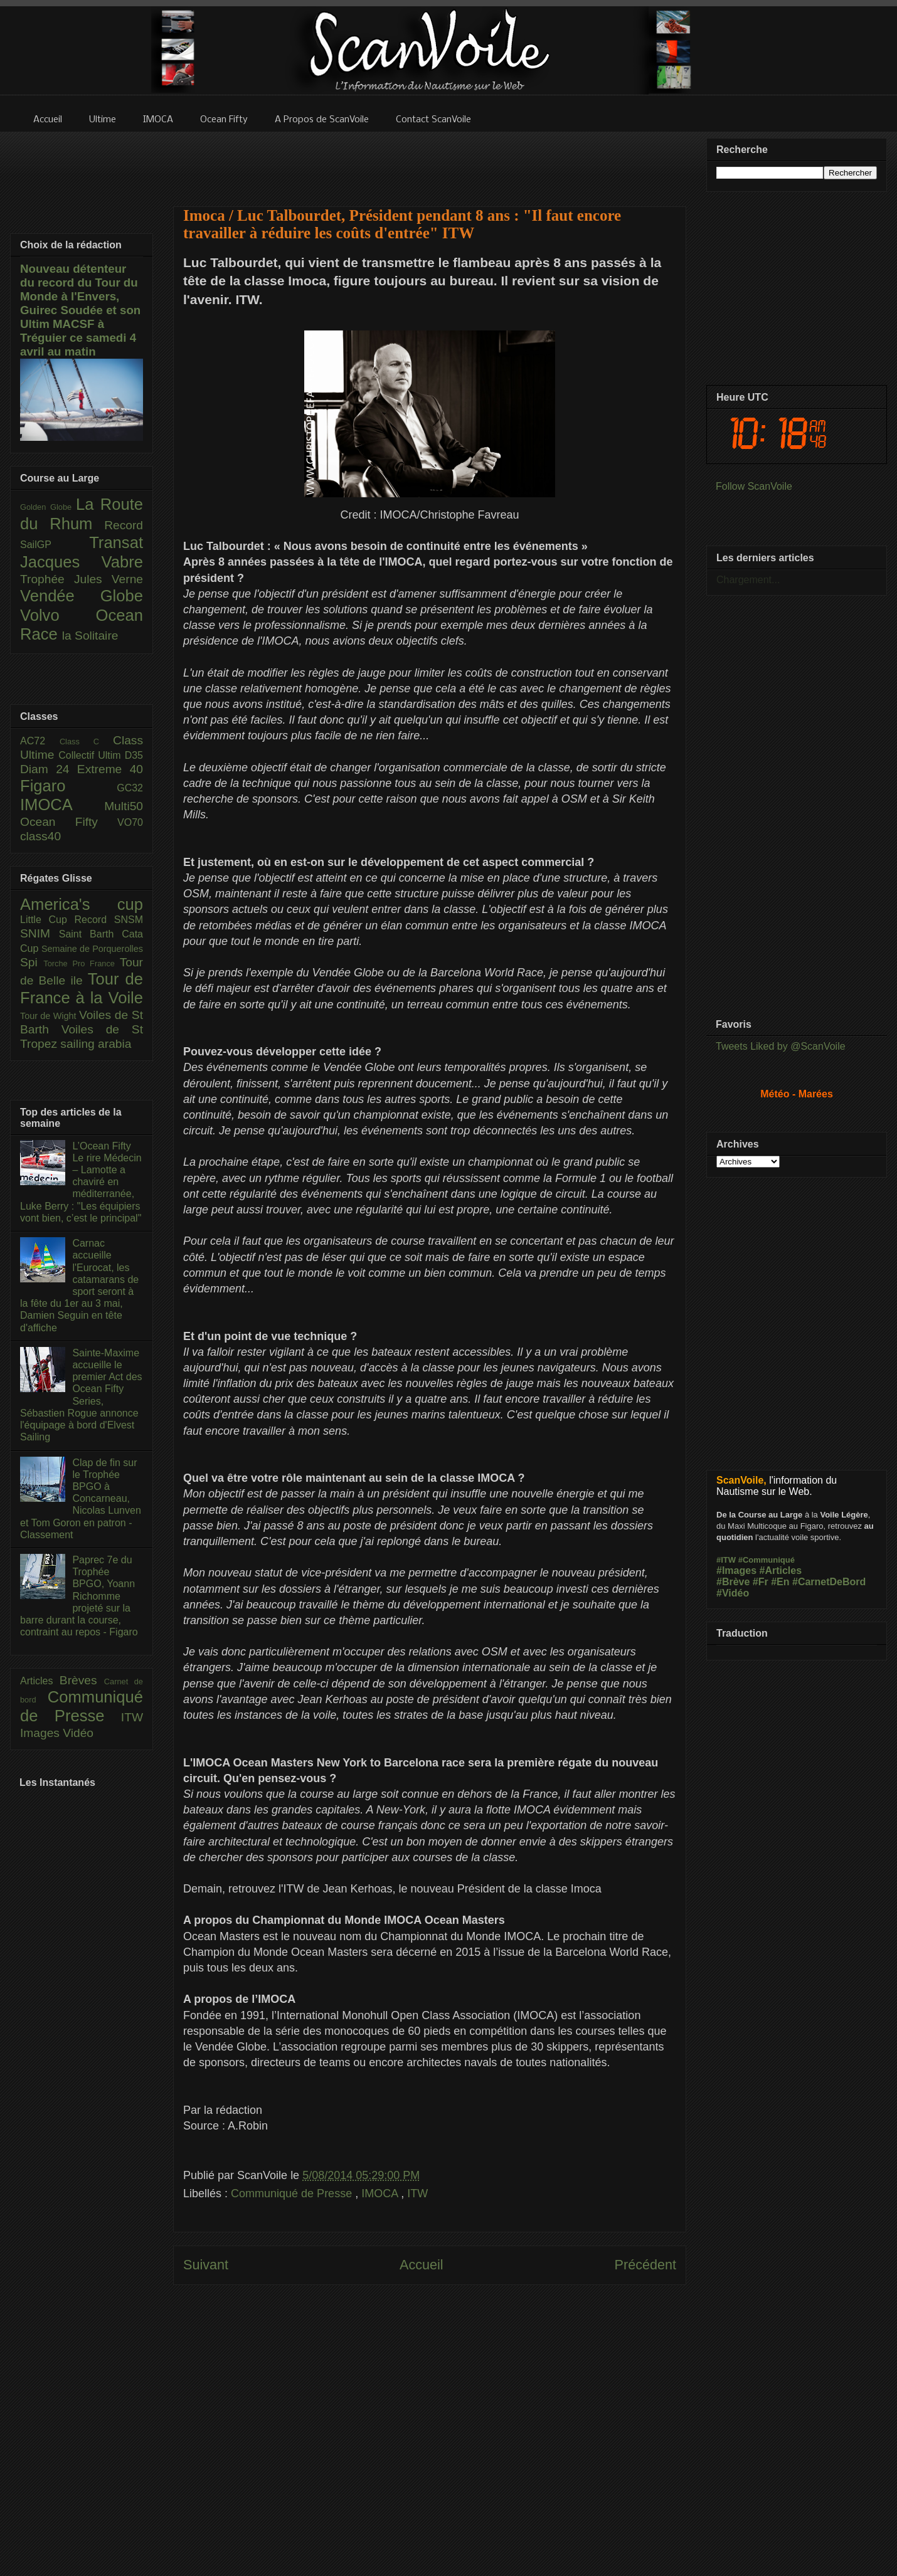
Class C (86, 741)
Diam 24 (48, 769)
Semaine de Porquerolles (92, 949)
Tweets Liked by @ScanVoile (781, 1046)
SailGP (54, 544)
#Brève (733, 1581)
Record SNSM (109, 919)
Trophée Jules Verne (81, 579)
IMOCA (381, 2193)
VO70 (130, 822)
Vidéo (78, 1732)
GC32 (130, 788)
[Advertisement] (429, 161)
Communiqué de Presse (293, 2193)
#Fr (760, 1581)
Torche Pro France (81, 963)
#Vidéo (732, 1593)
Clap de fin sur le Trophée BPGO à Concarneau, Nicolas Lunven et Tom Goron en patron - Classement (80, 1498)
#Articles (781, 1570)
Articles (40, 1681)
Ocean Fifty (68, 821)
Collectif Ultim (91, 755)
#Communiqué (766, 1560)
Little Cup (47, 919)
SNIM (39, 933)
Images (41, 1732)
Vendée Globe (81, 595)
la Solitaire (90, 635)
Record (123, 525)
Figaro (68, 785)
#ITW (726, 1560)
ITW (417, 2193)
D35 (134, 755)
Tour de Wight (49, 1016)
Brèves (82, 1680)
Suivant (205, 2264)
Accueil (421, 2264)
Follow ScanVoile (754, 486)
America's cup (81, 904)
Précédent (645, 2264)
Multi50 (123, 806)
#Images (736, 1570)
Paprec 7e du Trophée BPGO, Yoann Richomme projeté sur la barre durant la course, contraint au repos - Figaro (79, 1596)
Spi (31, 962)
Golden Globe (48, 507)
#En (780, 1581)
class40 (40, 836)
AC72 (40, 741)
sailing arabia (95, 1043)
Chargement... (748, 579)
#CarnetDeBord (829, 1581)
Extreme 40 (110, 769)
